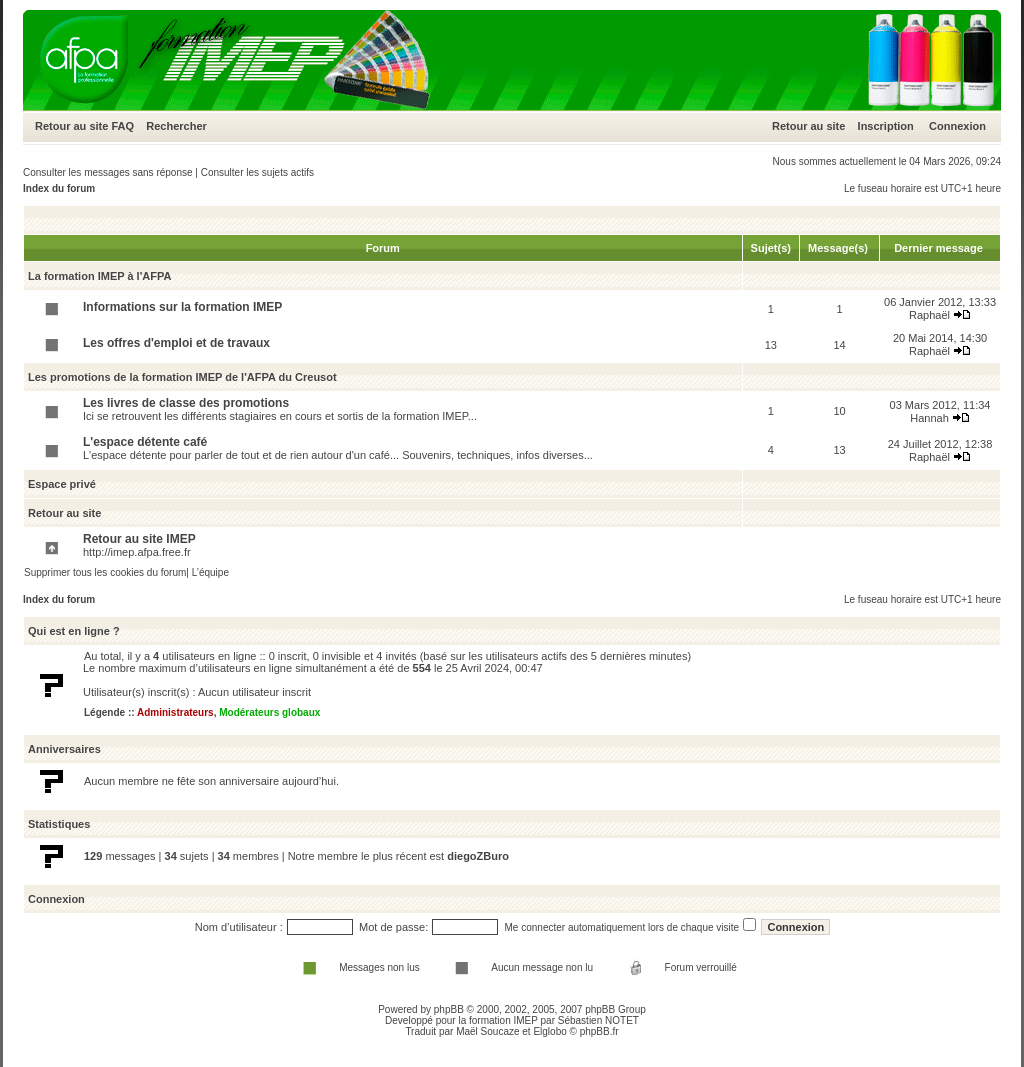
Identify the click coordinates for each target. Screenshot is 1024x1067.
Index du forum (59, 188)
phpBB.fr (599, 1031)
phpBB (449, 1009)
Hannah (929, 418)
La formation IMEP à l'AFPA (99, 276)
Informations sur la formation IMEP (182, 307)
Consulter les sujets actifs (257, 172)
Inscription (886, 126)
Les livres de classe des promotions (186, 403)
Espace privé (62, 484)
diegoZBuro (478, 856)
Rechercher (176, 126)
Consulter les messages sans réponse (108, 172)
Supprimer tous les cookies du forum (105, 572)
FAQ (122, 126)
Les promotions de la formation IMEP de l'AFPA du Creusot (182, 377)
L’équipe (210, 572)
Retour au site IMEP (139, 539)
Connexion (957, 126)
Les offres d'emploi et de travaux (176, 343)
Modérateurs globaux (269, 712)
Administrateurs (175, 712)
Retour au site (71, 126)
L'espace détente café (145, 442)
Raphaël (929, 315)
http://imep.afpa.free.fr (137, 552)
